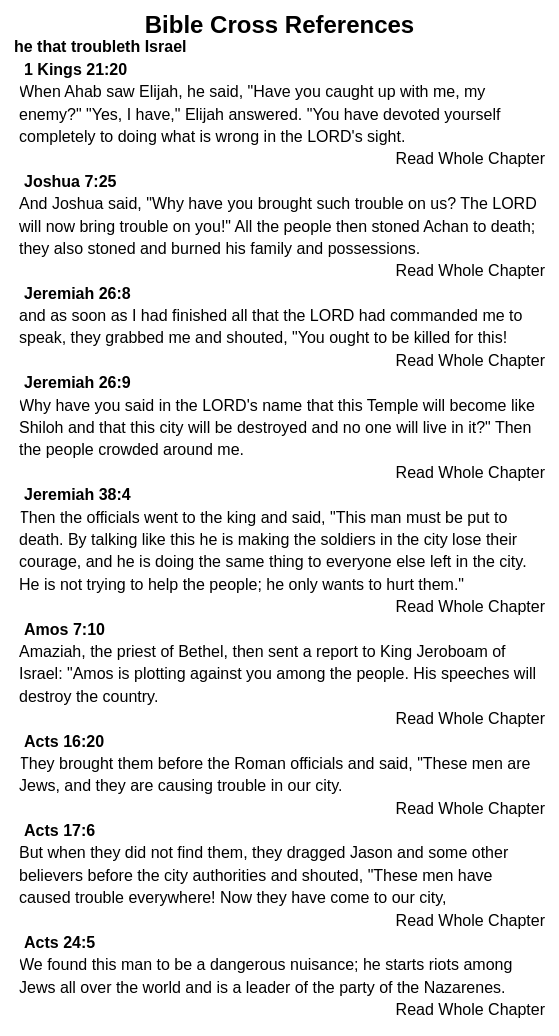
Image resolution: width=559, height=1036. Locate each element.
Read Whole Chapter (470, 158)
